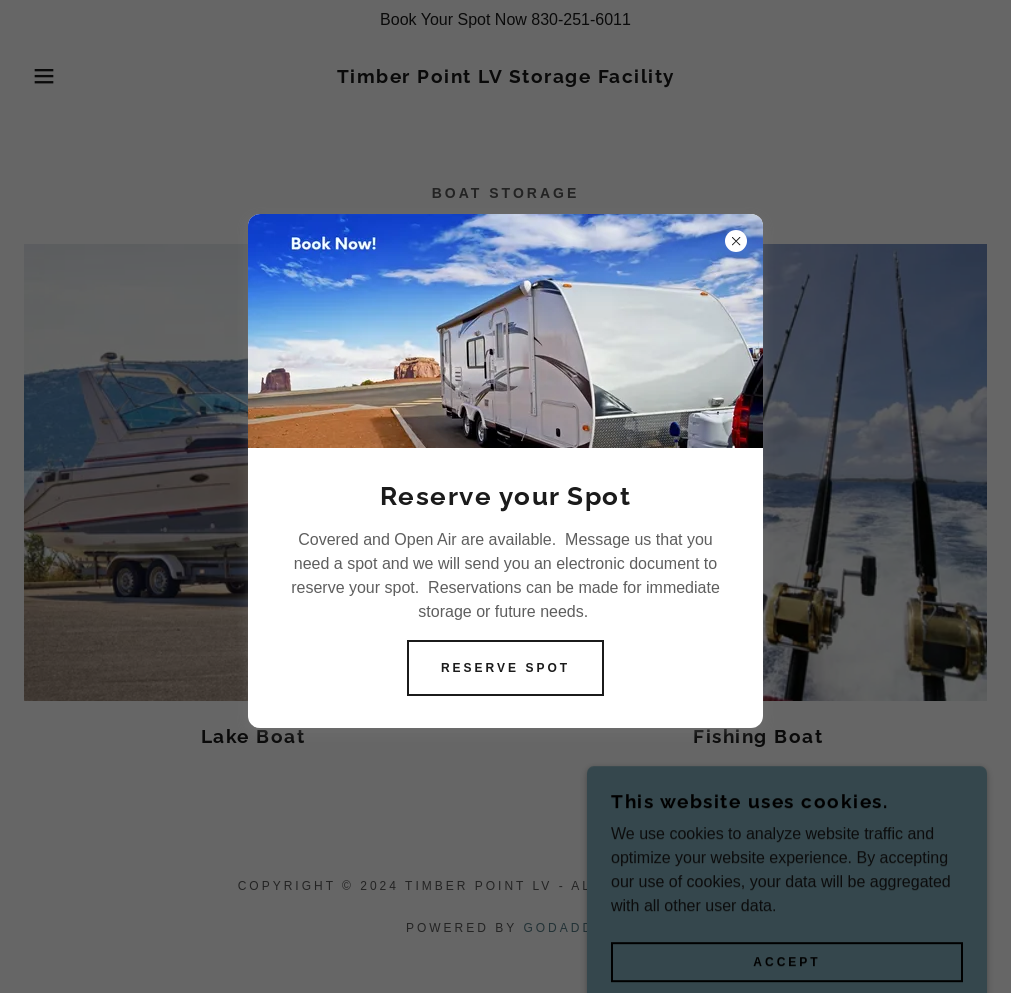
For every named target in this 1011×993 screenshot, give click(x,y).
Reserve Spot (505, 668)
